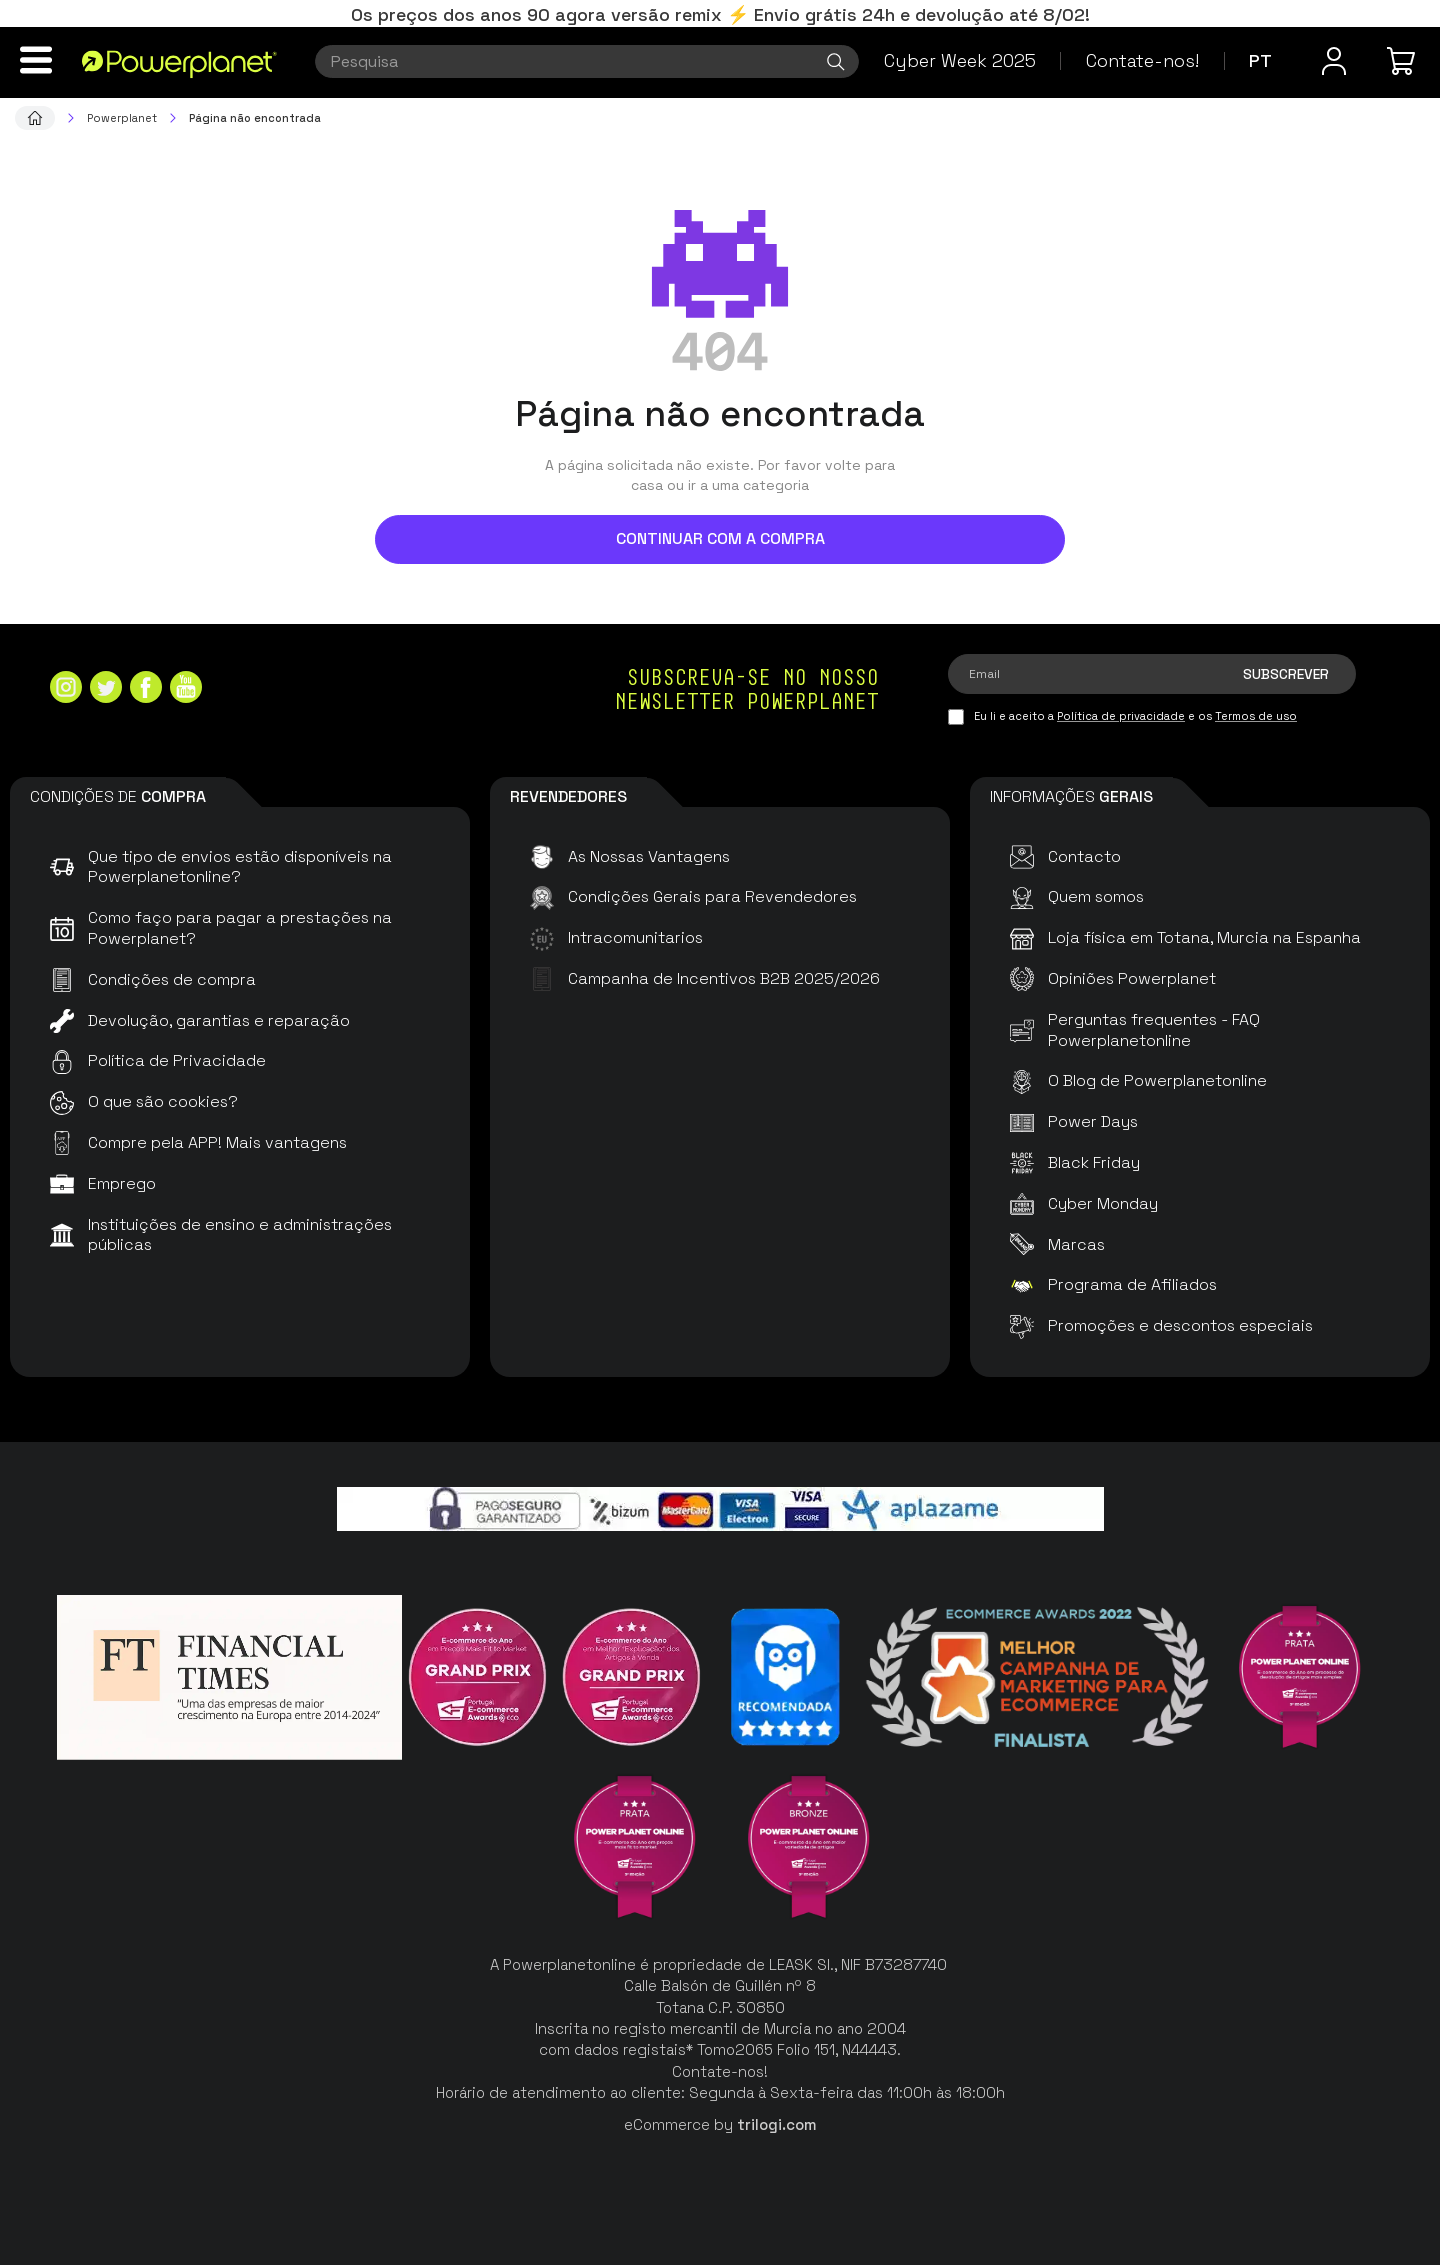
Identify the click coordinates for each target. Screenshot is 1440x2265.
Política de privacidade (1121, 716)
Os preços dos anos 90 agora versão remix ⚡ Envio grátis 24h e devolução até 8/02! (720, 14)
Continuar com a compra (720, 538)
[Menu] (36, 60)
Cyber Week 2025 (960, 60)
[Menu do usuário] (1334, 61)
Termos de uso (1256, 716)
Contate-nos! (1142, 60)
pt (1260, 60)
